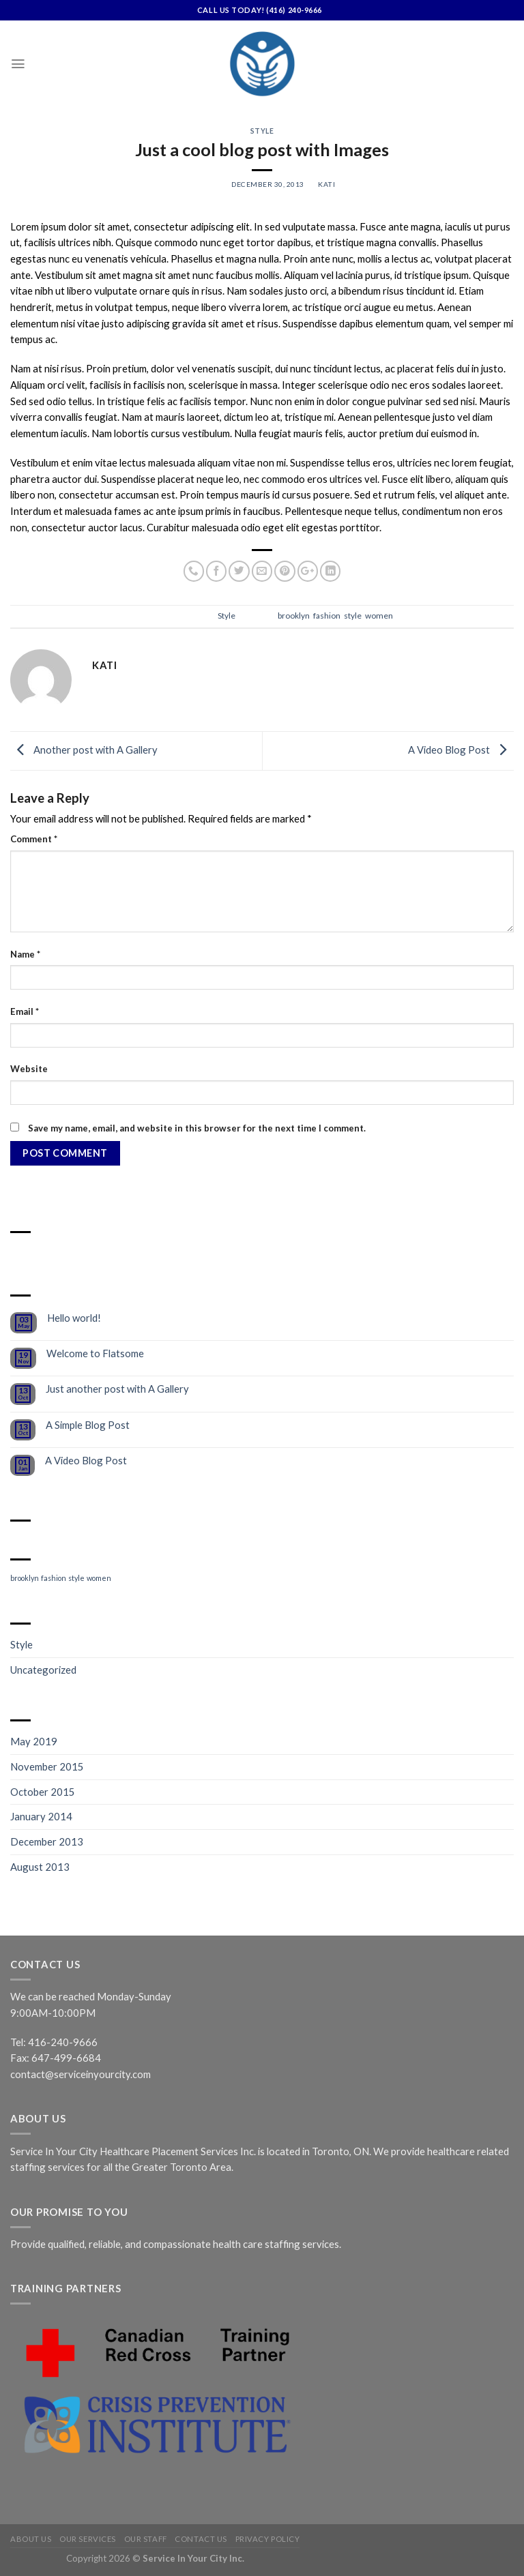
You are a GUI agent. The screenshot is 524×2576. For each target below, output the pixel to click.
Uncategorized (43, 1669)
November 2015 (47, 1766)
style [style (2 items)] (76, 1577)
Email (24, 1011)
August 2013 (40, 1867)
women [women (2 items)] (99, 1577)
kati (326, 184)
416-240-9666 (63, 2042)
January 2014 (41, 1816)
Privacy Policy (267, 2538)
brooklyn (294, 615)
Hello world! (74, 1318)
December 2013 (46, 1841)
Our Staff (145, 2538)
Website (29, 1068)
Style (262, 131)
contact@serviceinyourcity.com (80, 2074)
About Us (31, 2538)
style (353, 615)
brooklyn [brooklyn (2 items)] (24, 1577)
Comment (33, 838)
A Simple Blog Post (88, 1425)
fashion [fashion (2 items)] (53, 1577)
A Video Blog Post (461, 749)
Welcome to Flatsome (95, 1353)
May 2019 (33, 1741)
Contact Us (201, 2538)
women (379, 615)
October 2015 (42, 1792)
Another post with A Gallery (84, 749)
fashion (326, 615)
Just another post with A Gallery (117, 1389)
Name (25, 954)
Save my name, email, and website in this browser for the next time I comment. (197, 1128)
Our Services (87, 2538)
